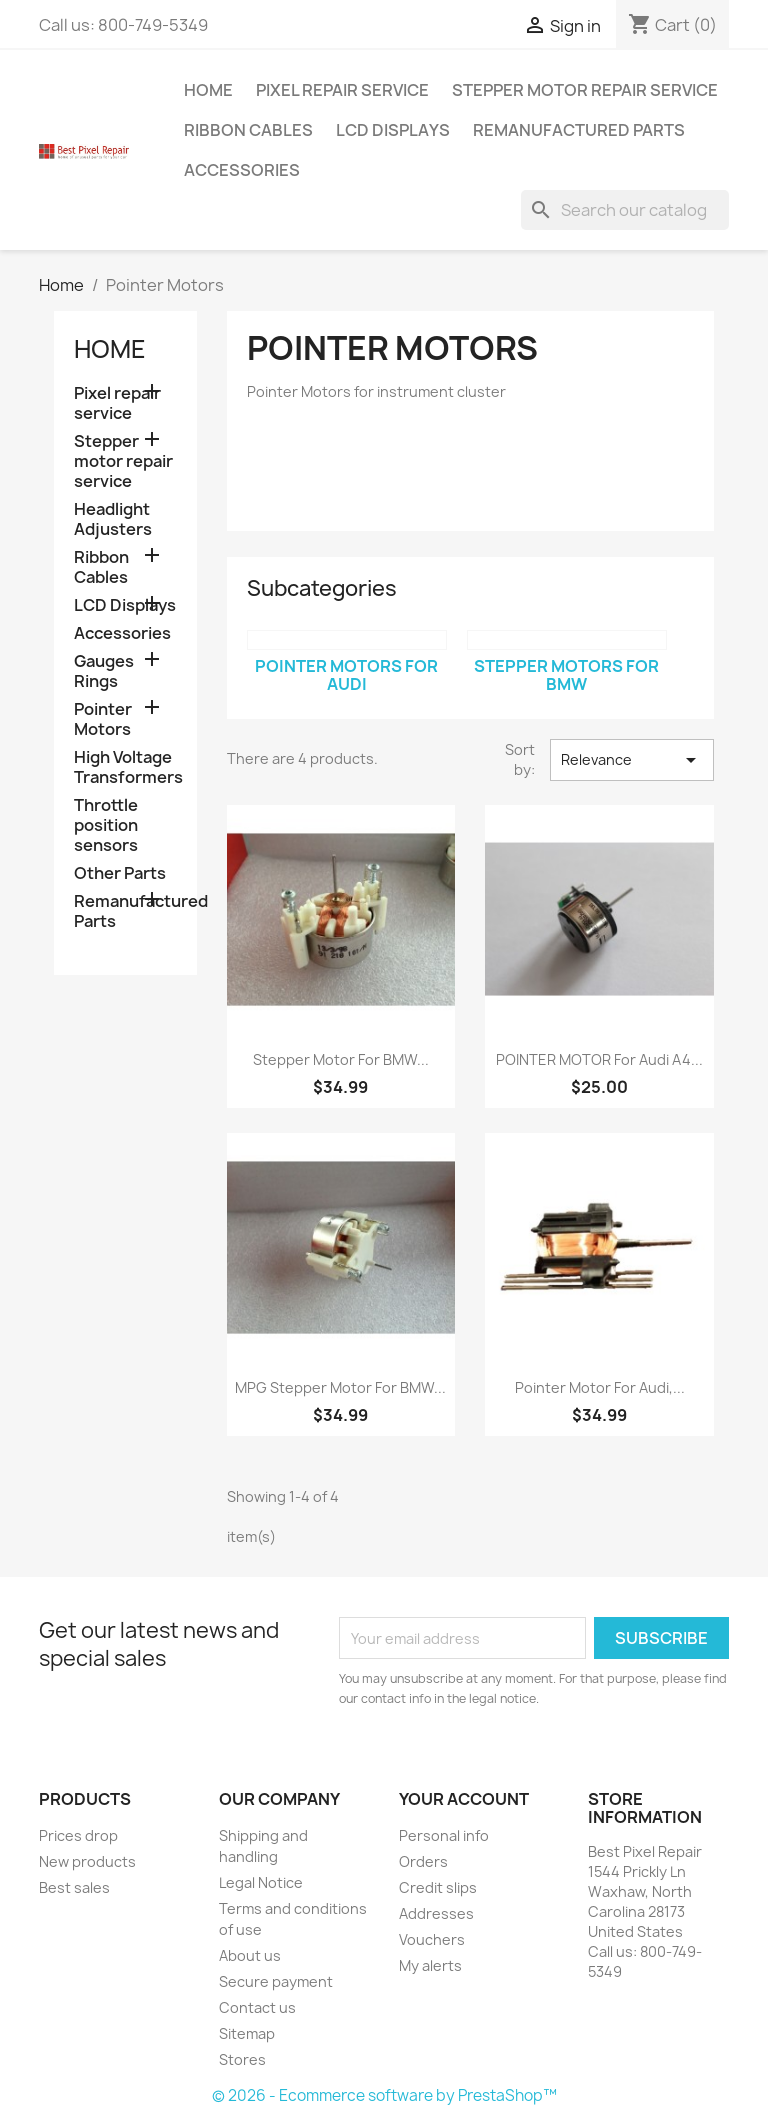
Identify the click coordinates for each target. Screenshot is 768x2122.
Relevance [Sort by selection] (632, 760)
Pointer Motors (103, 719)
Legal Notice (261, 1882)
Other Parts (120, 873)
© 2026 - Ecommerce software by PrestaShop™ (384, 2095)
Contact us (257, 2007)
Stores (242, 2059)
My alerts (430, 1965)
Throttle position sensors (106, 825)
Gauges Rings (104, 671)
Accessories (242, 170)
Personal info (444, 1835)
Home (208, 90)
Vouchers (432, 1939)
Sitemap (247, 2033)
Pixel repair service (342, 90)
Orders (423, 1861)
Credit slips (438, 1887)
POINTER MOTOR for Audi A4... (599, 1059)
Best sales (74, 1887)
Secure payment (276, 1981)
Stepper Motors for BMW (566, 675)
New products (87, 1861)
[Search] (625, 210)
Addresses (436, 1913)
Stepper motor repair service (585, 90)
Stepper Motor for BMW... (341, 1059)
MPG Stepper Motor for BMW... (340, 1387)
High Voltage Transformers (125, 767)
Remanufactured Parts (579, 130)
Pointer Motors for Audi (346, 675)
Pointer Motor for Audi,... (600, 1387)
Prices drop (78, 1835)
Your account (464, 1799)
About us (250, 1955)
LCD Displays (393, 130)
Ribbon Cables (248, 130)
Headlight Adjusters (113, 519)
